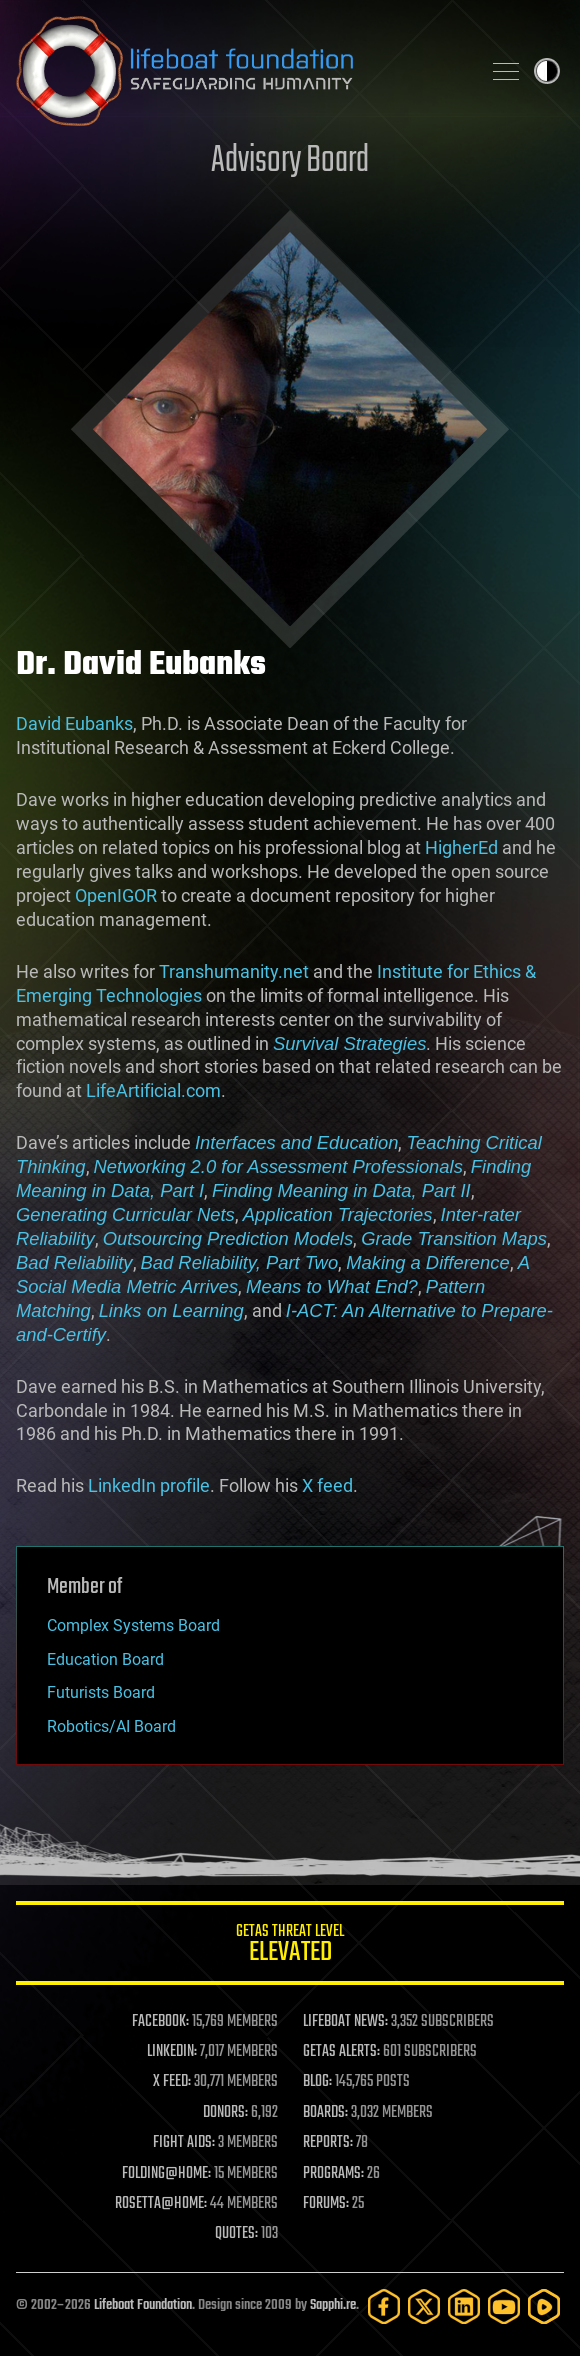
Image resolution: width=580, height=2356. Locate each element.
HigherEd (461, 847)
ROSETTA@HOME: (161, 2204)
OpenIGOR (116, 895)
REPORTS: (328, 2143)
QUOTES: (236, 2234)
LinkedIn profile (149, 1485)
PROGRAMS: (333, 2174)
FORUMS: (326, 2204)
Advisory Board (290, 161)
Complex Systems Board (133, 1625)
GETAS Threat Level (290, 1946)
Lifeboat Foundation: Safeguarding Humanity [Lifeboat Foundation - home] (240, 71)
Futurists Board (101, 1692)
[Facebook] (384, 2306)
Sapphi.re (333, 2305)
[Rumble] (544, 2306)
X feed (327, 1485)
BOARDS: (325, 2113)
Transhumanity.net (234, 971)
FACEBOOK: (160, 2022)
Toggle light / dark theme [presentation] (547, 71)
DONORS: (225, 2113)
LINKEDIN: (172, 2052)
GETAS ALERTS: (341, 2052)
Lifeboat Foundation (143, 2305)
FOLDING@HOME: (166, 2174)
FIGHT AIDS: (184, 2143)
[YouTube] (504, 2306)
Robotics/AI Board (111, 1726)
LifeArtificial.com (153, 1090)
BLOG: (317, 2082)
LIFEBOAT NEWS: (345, 2022)
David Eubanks (74, 723)
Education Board (105, 1659)
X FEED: (172, 2082)
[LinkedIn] (464, 2306)
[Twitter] (424, 2306)
